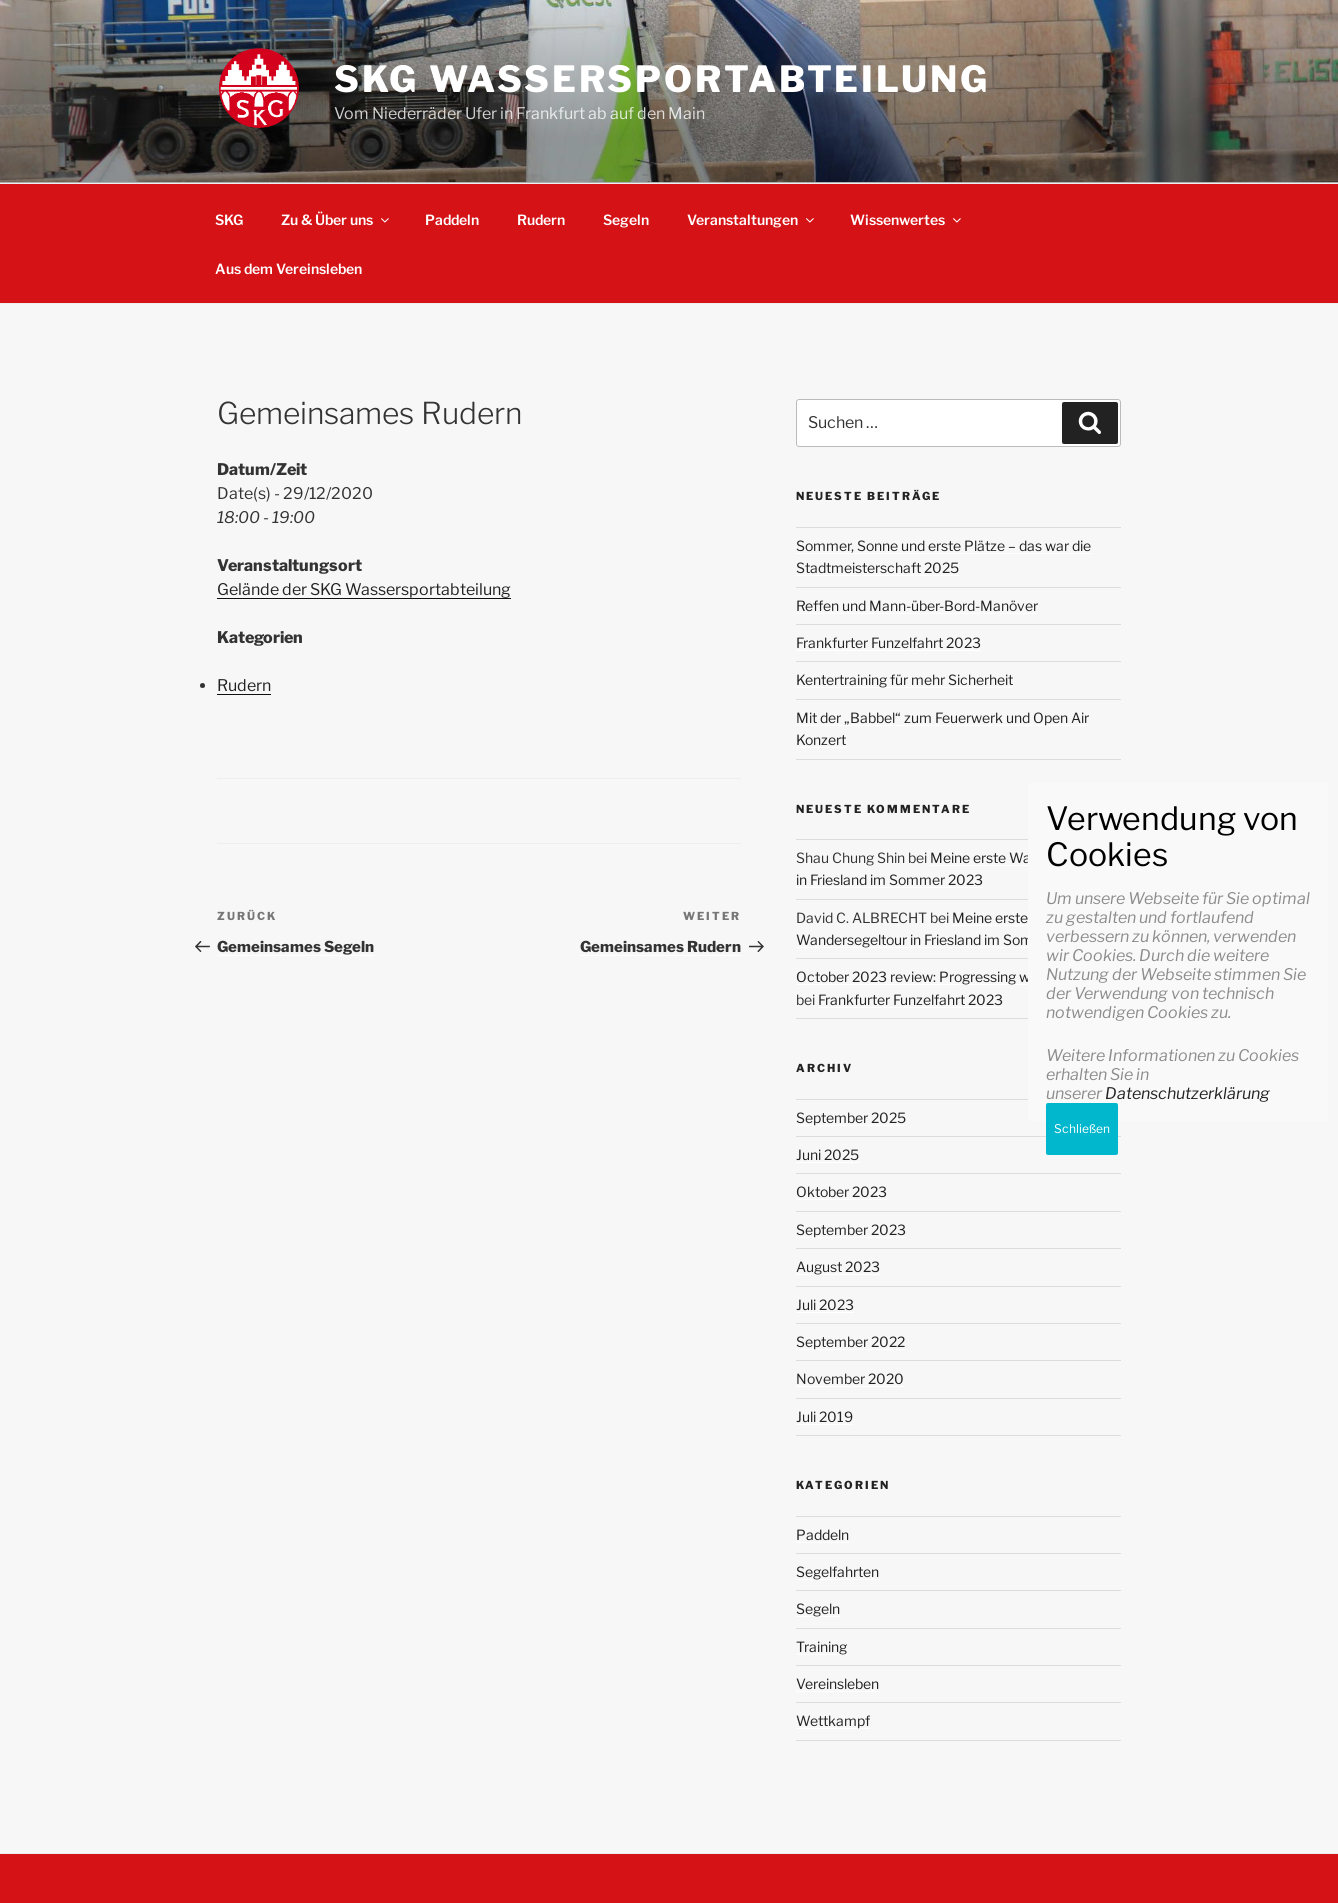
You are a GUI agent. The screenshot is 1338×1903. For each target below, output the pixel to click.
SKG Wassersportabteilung (662, 79)
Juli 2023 (825, 1304)
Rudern (541, 219)
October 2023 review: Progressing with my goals (951, 976)
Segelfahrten (837, 1571)
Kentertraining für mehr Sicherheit (904, 679)
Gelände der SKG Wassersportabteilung (364, 589)
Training (821, 1646)
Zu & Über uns (336, 219)
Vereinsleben (837, 1683)
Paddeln (452, 219)
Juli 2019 (824, 1416)
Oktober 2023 (841, 1191)
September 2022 (850, 1341)
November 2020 (850, 1378)
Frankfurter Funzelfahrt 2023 (888, 642)
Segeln (626, 219)
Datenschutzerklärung (1187, 1734)
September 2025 (851, 1117)
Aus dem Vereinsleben (288, 268)
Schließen (1082, 1769)
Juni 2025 (827, 1154)
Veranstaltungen (752, 219)
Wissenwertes (907, 219)
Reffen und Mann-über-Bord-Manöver (917, 605)
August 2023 (838, 1266)
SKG (229, 219)
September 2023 (851, 1229)
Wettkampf (833, 1720)
